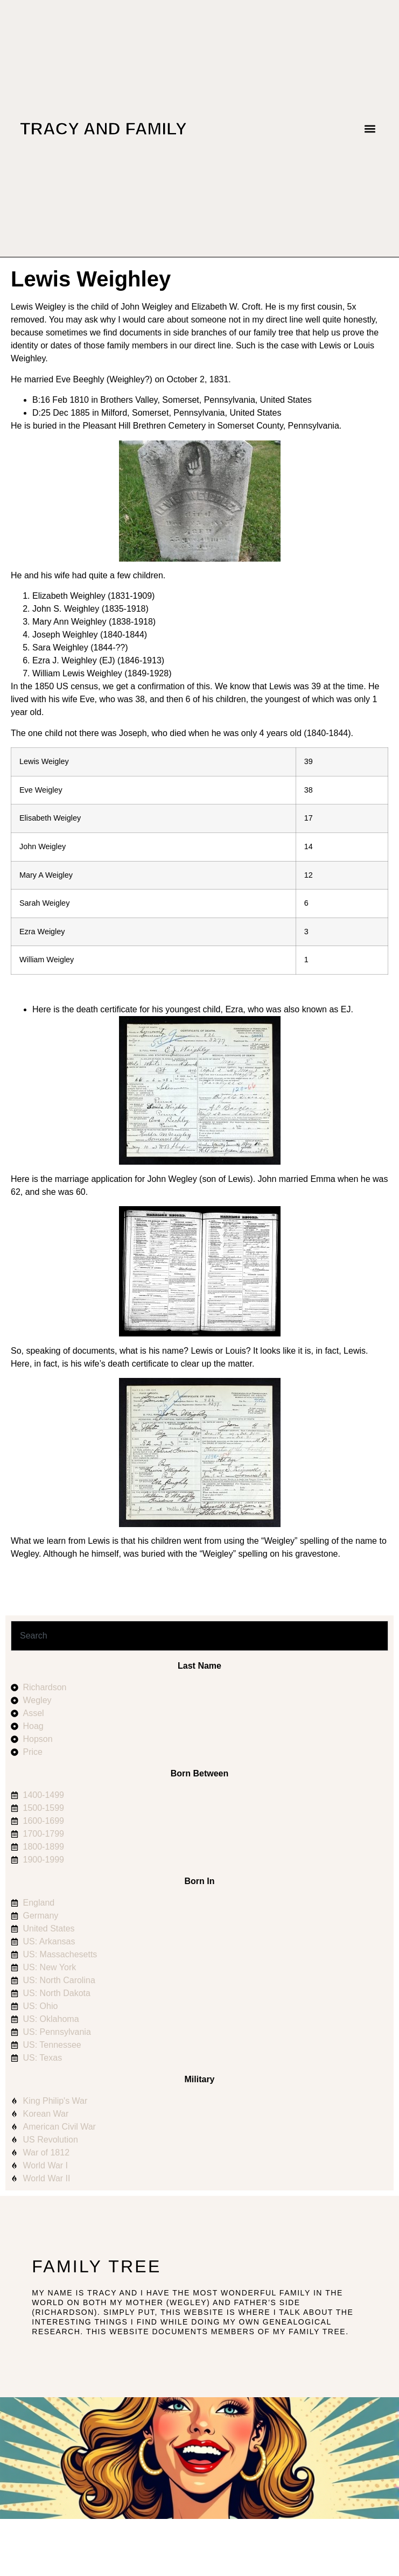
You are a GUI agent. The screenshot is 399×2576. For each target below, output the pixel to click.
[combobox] (199, 1636)
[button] (370, 128)
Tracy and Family (103, 128)
